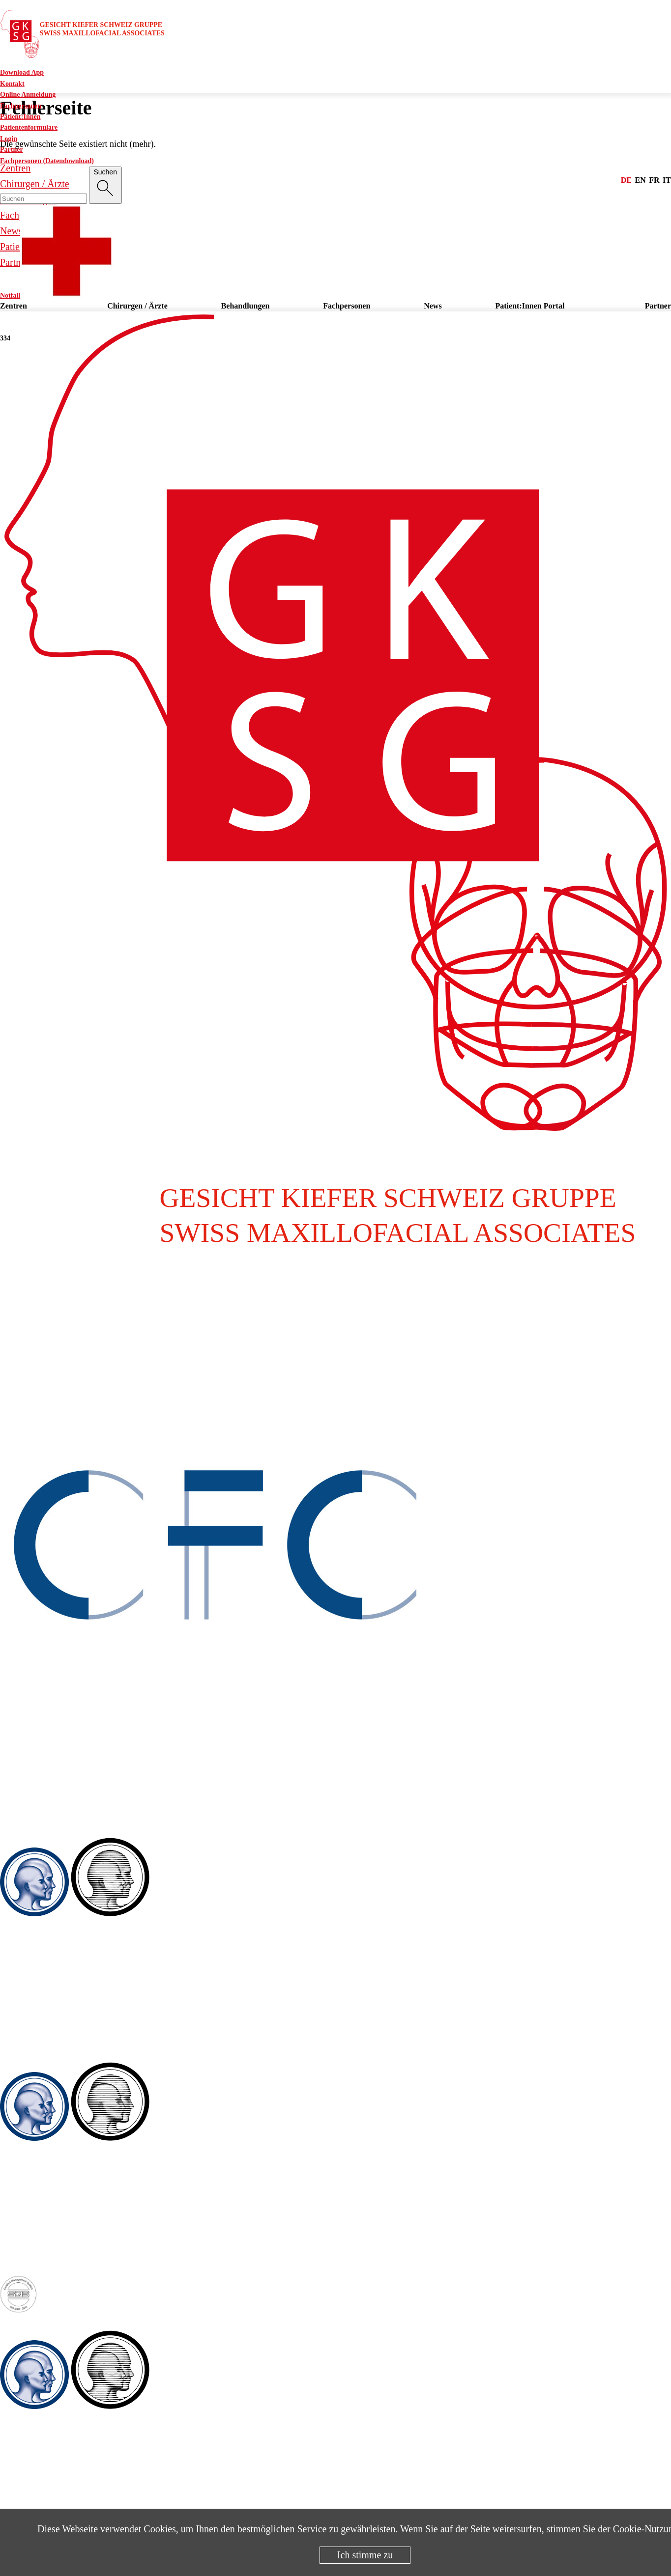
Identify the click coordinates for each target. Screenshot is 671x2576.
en (640, 180)
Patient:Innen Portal (530, 306)
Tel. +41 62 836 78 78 (43, 1791)
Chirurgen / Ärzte (137, 306)
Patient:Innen (20, 116)
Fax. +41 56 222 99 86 (44, 2016)
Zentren (13, 306)
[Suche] (105, 185)
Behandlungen (245, 306)
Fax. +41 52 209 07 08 (44, 2241)
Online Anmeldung (28, 94)
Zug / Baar (16, 2324)
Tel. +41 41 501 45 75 (43, 2493)
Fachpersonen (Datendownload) (47, 161)
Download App (22, 72)
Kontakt (12, 83)
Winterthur (17, 2055)
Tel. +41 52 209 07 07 (43, 2225)
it (667, 180)
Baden (10, 1831)
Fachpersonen (20, 106)
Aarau (9, 1354)
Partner (11, 149)
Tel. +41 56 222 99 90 (43, 2000)
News (432, 306)
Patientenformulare (29, 127)
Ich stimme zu (365, 2554)
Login (8, 138)
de (626, 180)
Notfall (57, 295)
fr (654, 180)
